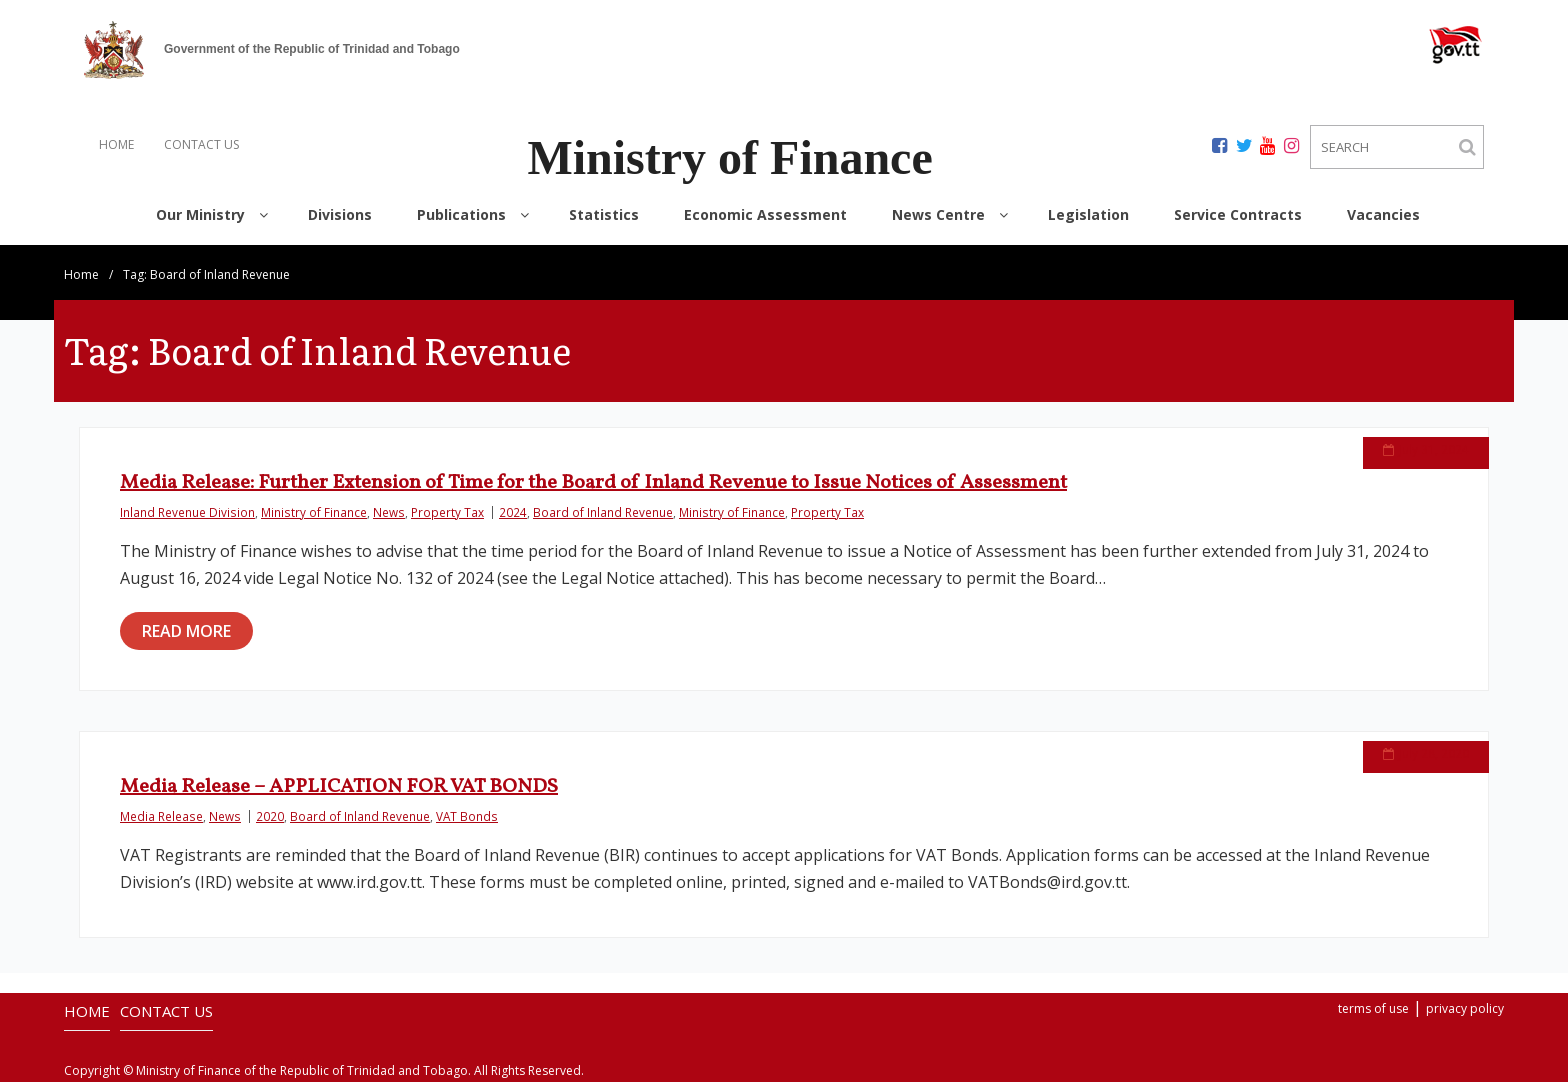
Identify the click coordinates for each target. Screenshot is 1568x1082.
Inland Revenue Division (187, 512)
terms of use (1373, 1008)
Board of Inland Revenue (603, 512)
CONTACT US (201, 144)
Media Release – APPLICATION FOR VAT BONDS (339, 787)
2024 (513, 512)
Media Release (161, 816)
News (389, 512)
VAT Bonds (467, 816)
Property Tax (447, 512)
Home (81, 274)
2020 (270, 816)
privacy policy (1465, 1008)
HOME (116, 144)
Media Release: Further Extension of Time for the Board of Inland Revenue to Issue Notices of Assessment (593, 483)
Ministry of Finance (314, 512)
